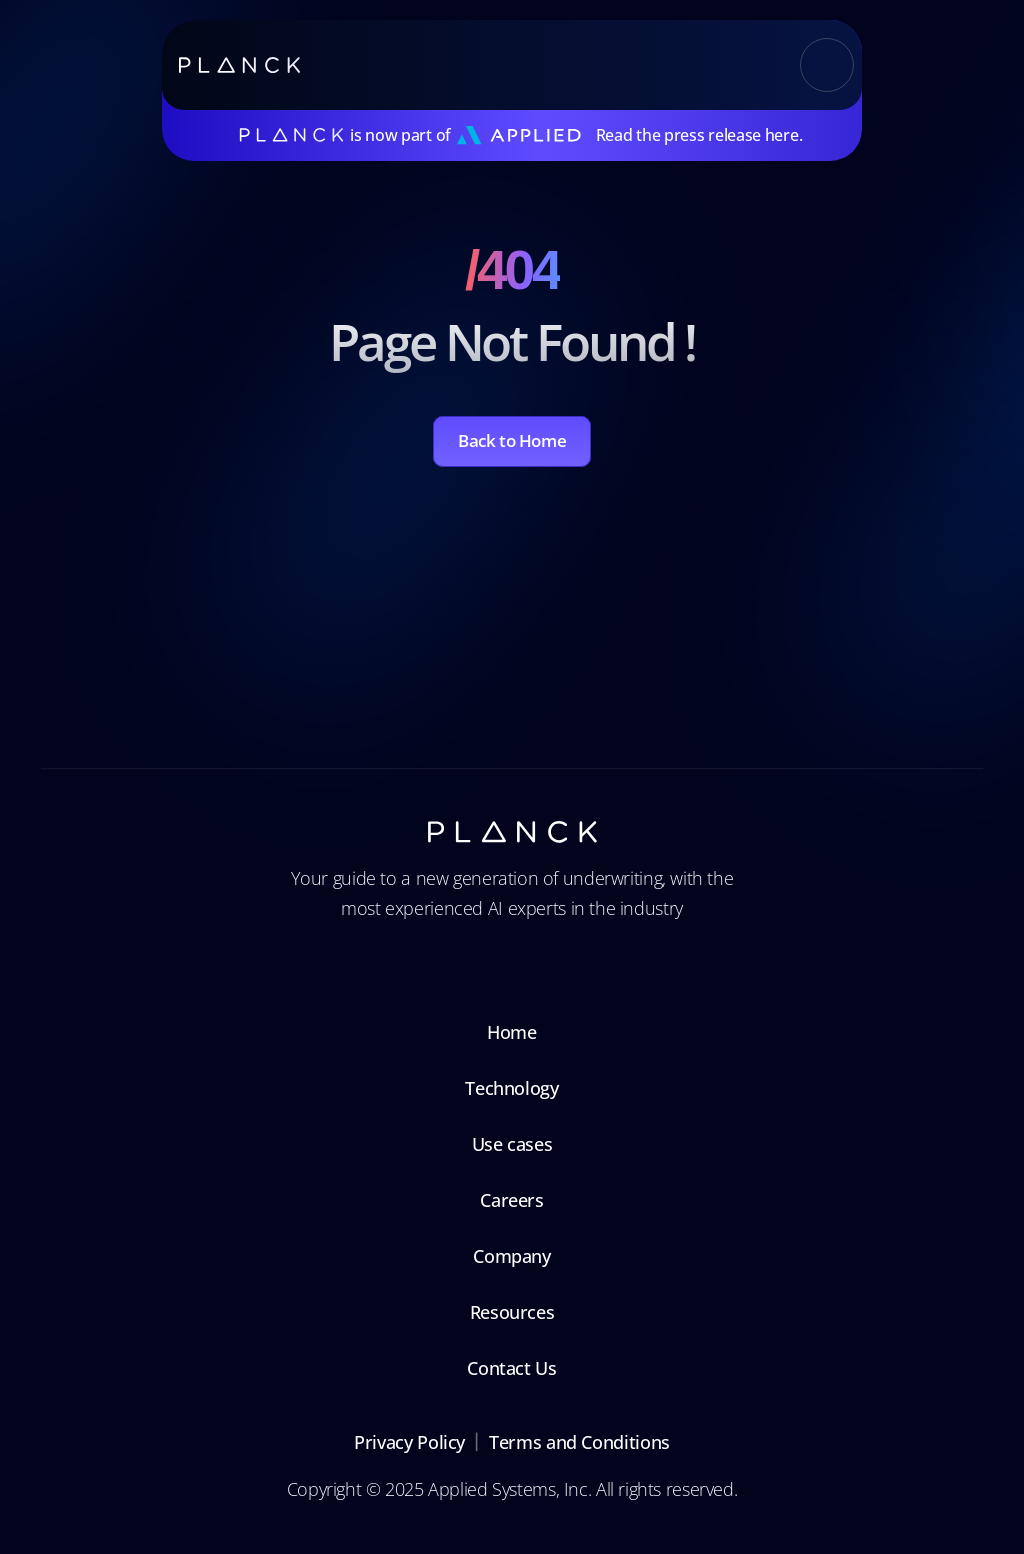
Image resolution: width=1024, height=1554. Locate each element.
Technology (511, 1088)
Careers (511, 1200)
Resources (512, 1312)
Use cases (512, 1144)
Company (511, 1256)
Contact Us (511, 1368)
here (782, 135)
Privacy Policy (409, 1442)
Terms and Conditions (579, 1442)
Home (512, 1032)
